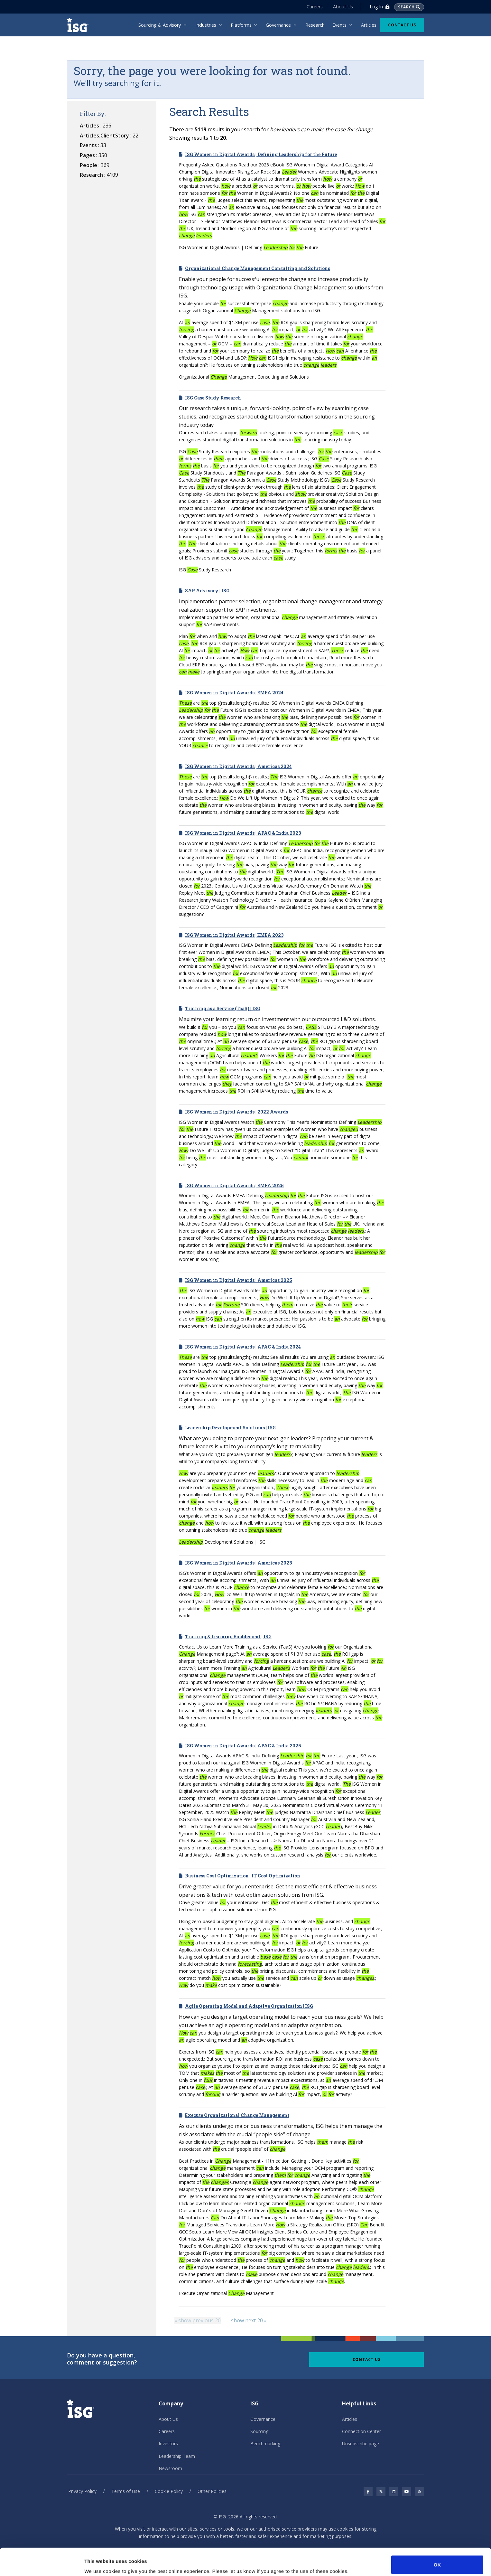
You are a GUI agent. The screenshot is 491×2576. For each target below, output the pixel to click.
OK (437, 2539)
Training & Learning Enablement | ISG (228, 1636)
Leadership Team (177, 2456)
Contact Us (402, 25)
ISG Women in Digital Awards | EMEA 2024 (234, 693)
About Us (343, 7)
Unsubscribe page (360, 2443)
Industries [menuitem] (205, 25)
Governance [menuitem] (278, 25)
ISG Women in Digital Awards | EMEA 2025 (234, 1185)
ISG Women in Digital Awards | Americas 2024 (238, 766)
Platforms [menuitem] (241, 25)
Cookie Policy (169, 2491)
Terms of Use (125, 2491)
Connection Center (361, 2431)
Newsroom (170, 2468)
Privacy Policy (82, 2491)
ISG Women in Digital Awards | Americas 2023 (238, 1563)
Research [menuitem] (315, 25)
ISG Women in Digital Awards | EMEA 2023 (234, 935)
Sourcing (259, 2431)
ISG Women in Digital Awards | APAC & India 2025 (243, 1746)
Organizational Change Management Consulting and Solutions (257, 268)
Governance (262, 2419)
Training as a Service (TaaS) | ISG (222, 1008)
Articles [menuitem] (368, 25)
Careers (315, 7)
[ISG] (80, 25)
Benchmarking (265, 2443)
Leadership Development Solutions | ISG (230, 1427)
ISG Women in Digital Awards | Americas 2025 (238, 1280)
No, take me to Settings (111, 2563)
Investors (168, 2443)
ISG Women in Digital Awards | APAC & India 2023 (243, 833)
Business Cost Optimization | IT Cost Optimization (242, 1876)
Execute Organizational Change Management (237, 2115)
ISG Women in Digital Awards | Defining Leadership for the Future (261, 154)
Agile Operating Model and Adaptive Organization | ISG (249, 2006)
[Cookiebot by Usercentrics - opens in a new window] (42, 2563)
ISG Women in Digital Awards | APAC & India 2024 (243, 1347)
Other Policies (212, 2491)
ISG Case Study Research (213, 398)
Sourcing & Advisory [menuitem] (159, 25)
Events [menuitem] (339, 25)
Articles (349, 2419)
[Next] (249, 2320)
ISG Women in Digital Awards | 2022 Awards (236, 1112)
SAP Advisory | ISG (207, 591)
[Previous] (197, 2320)
